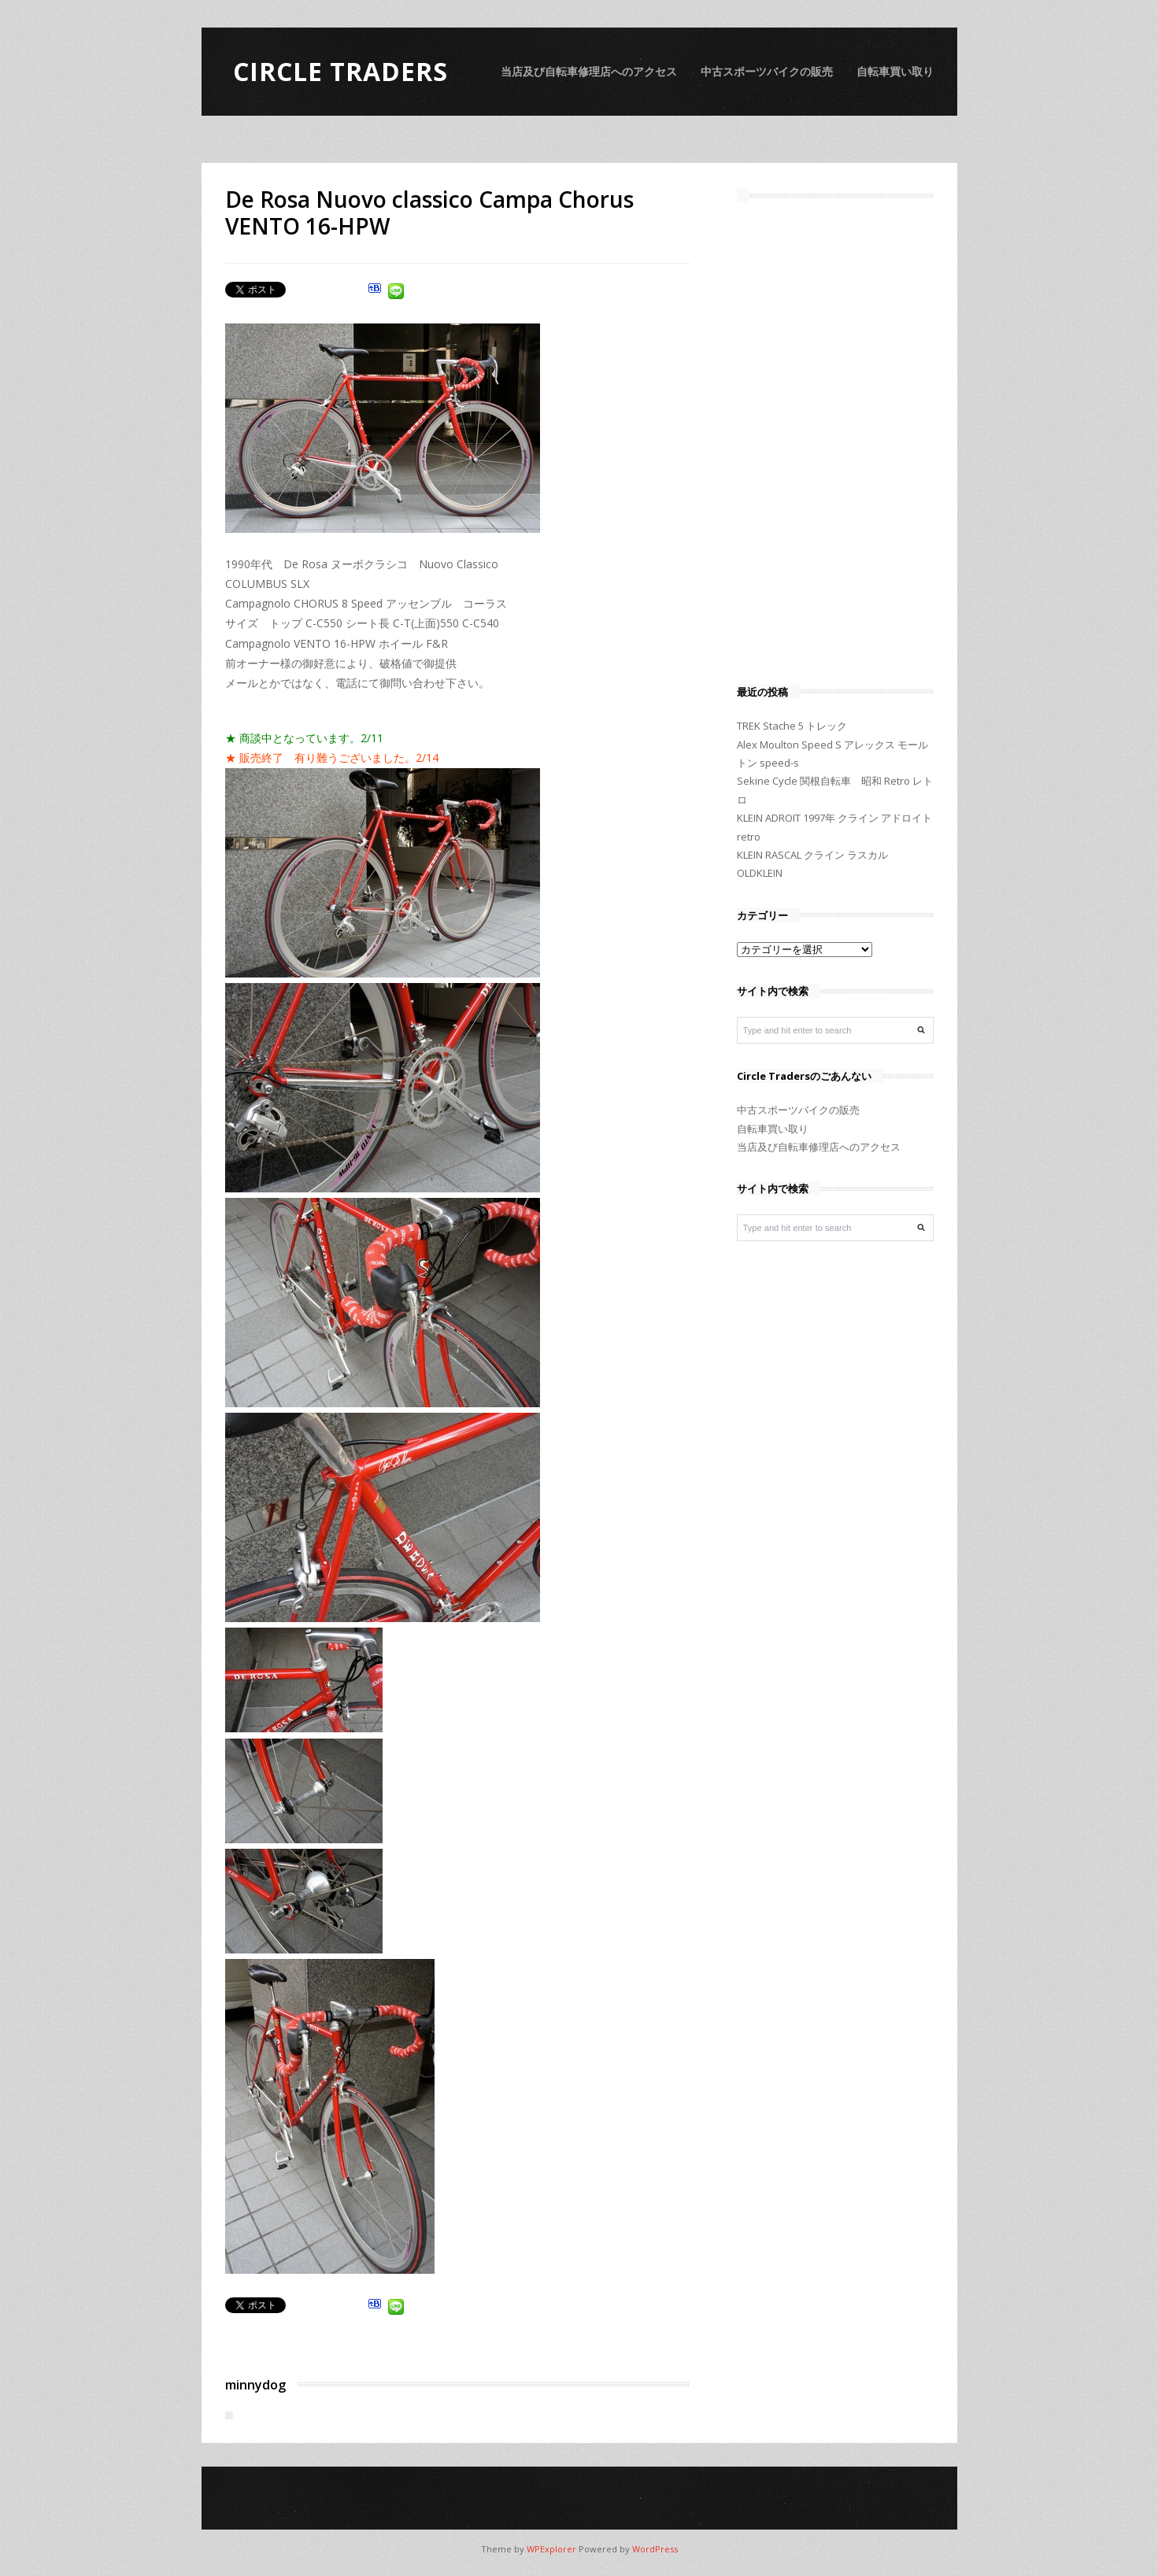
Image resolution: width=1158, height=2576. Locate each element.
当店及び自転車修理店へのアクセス (589, 71)
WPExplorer (551, 2549)
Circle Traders (340, 71)
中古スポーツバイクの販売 (767, 71)
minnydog (255, 2384)
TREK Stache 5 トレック (792, 726)
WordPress (655, 2549)
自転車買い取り (895, 71)
